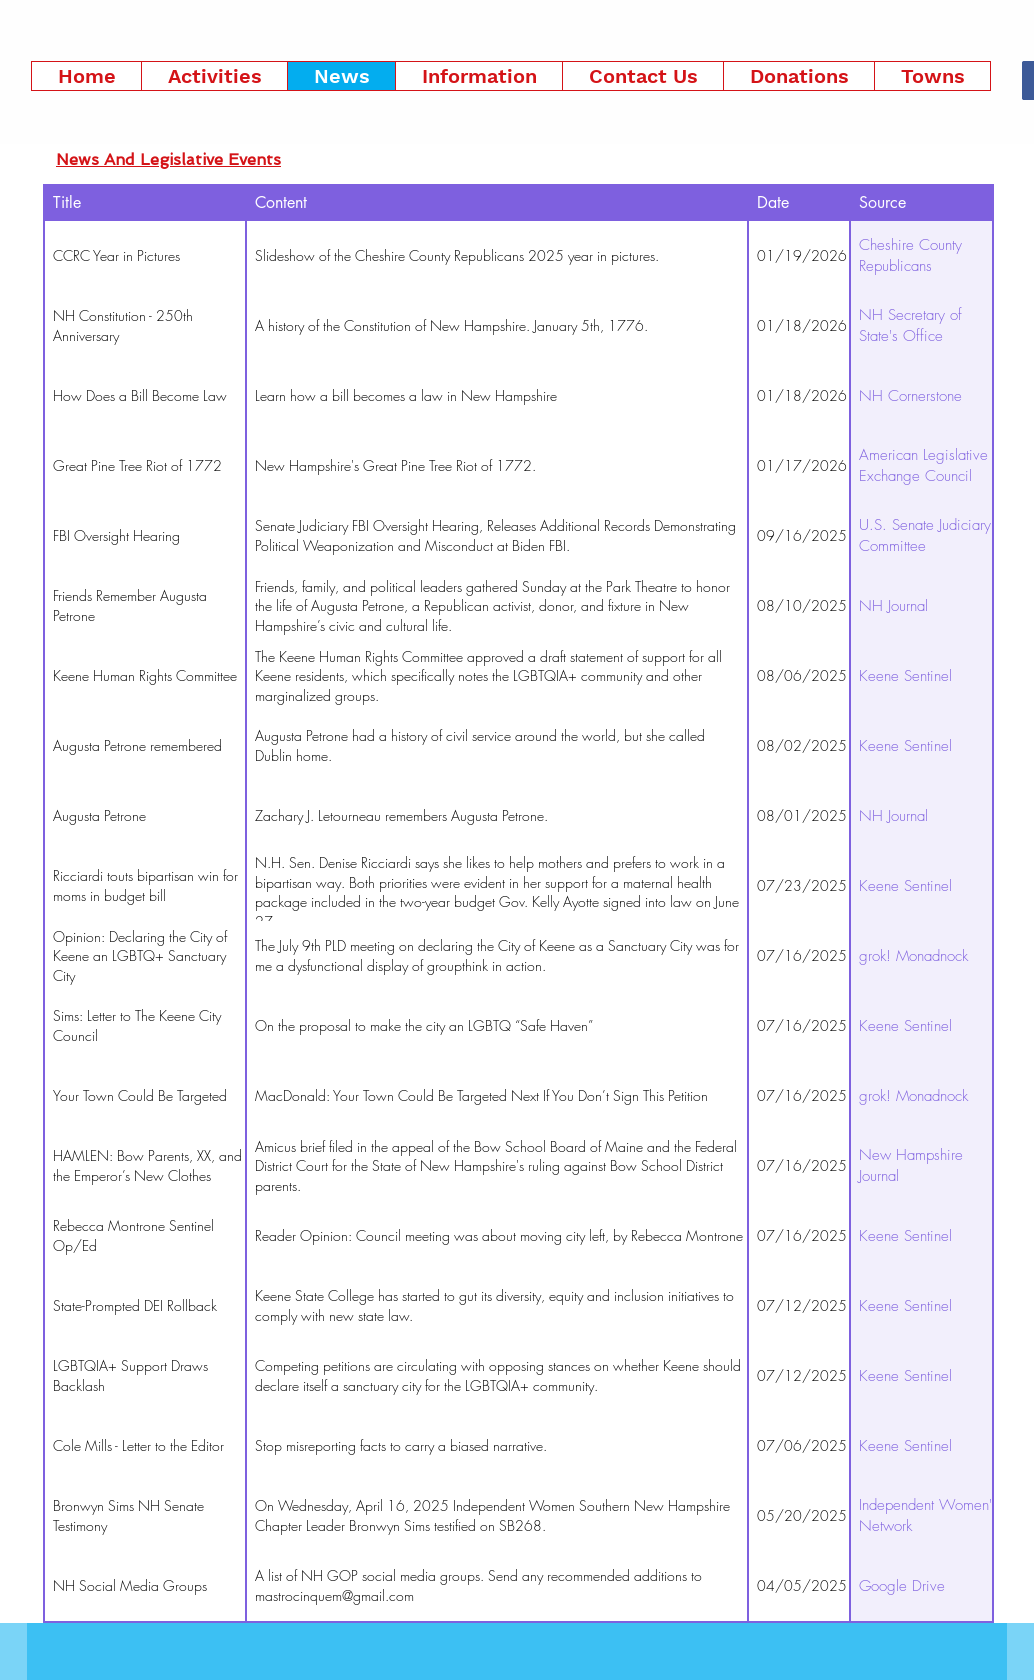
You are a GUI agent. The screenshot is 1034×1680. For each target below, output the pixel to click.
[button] (214, 76)
